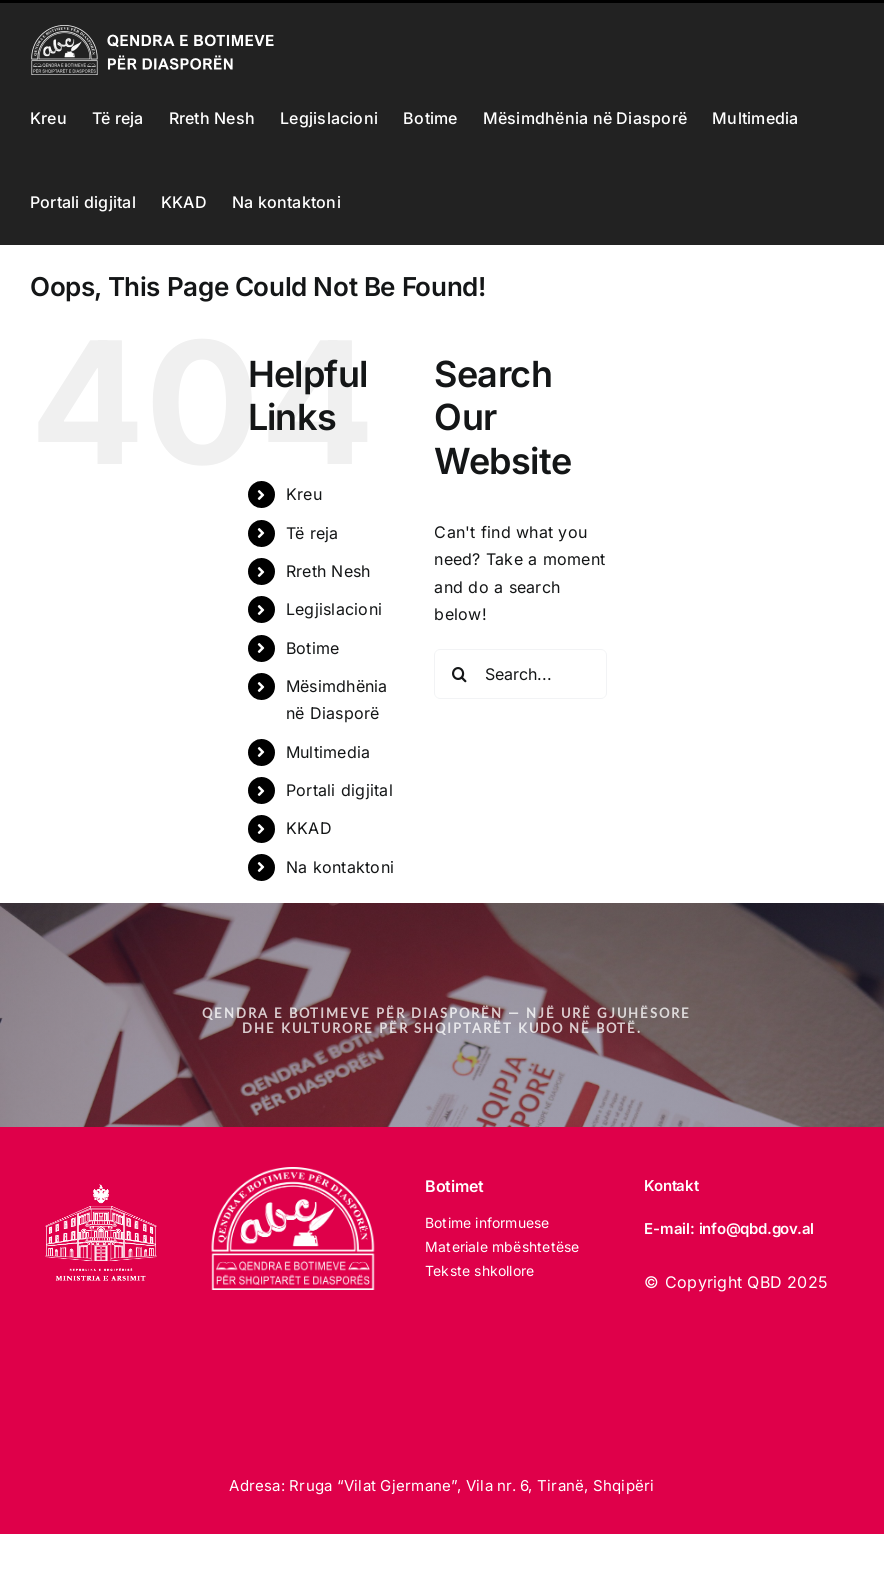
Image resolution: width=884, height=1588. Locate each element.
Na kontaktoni (340, 867)
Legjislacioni (334, 609)
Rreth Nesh (328, 571)
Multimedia (328, 752)
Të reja (312, 533)
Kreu (304, 494)
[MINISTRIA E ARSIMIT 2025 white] (101, 1175)
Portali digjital (339, 790)
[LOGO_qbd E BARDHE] (296, 1175)
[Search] (459, 674)
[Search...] (520, 674)
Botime (312, 648)
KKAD (309, 828)
